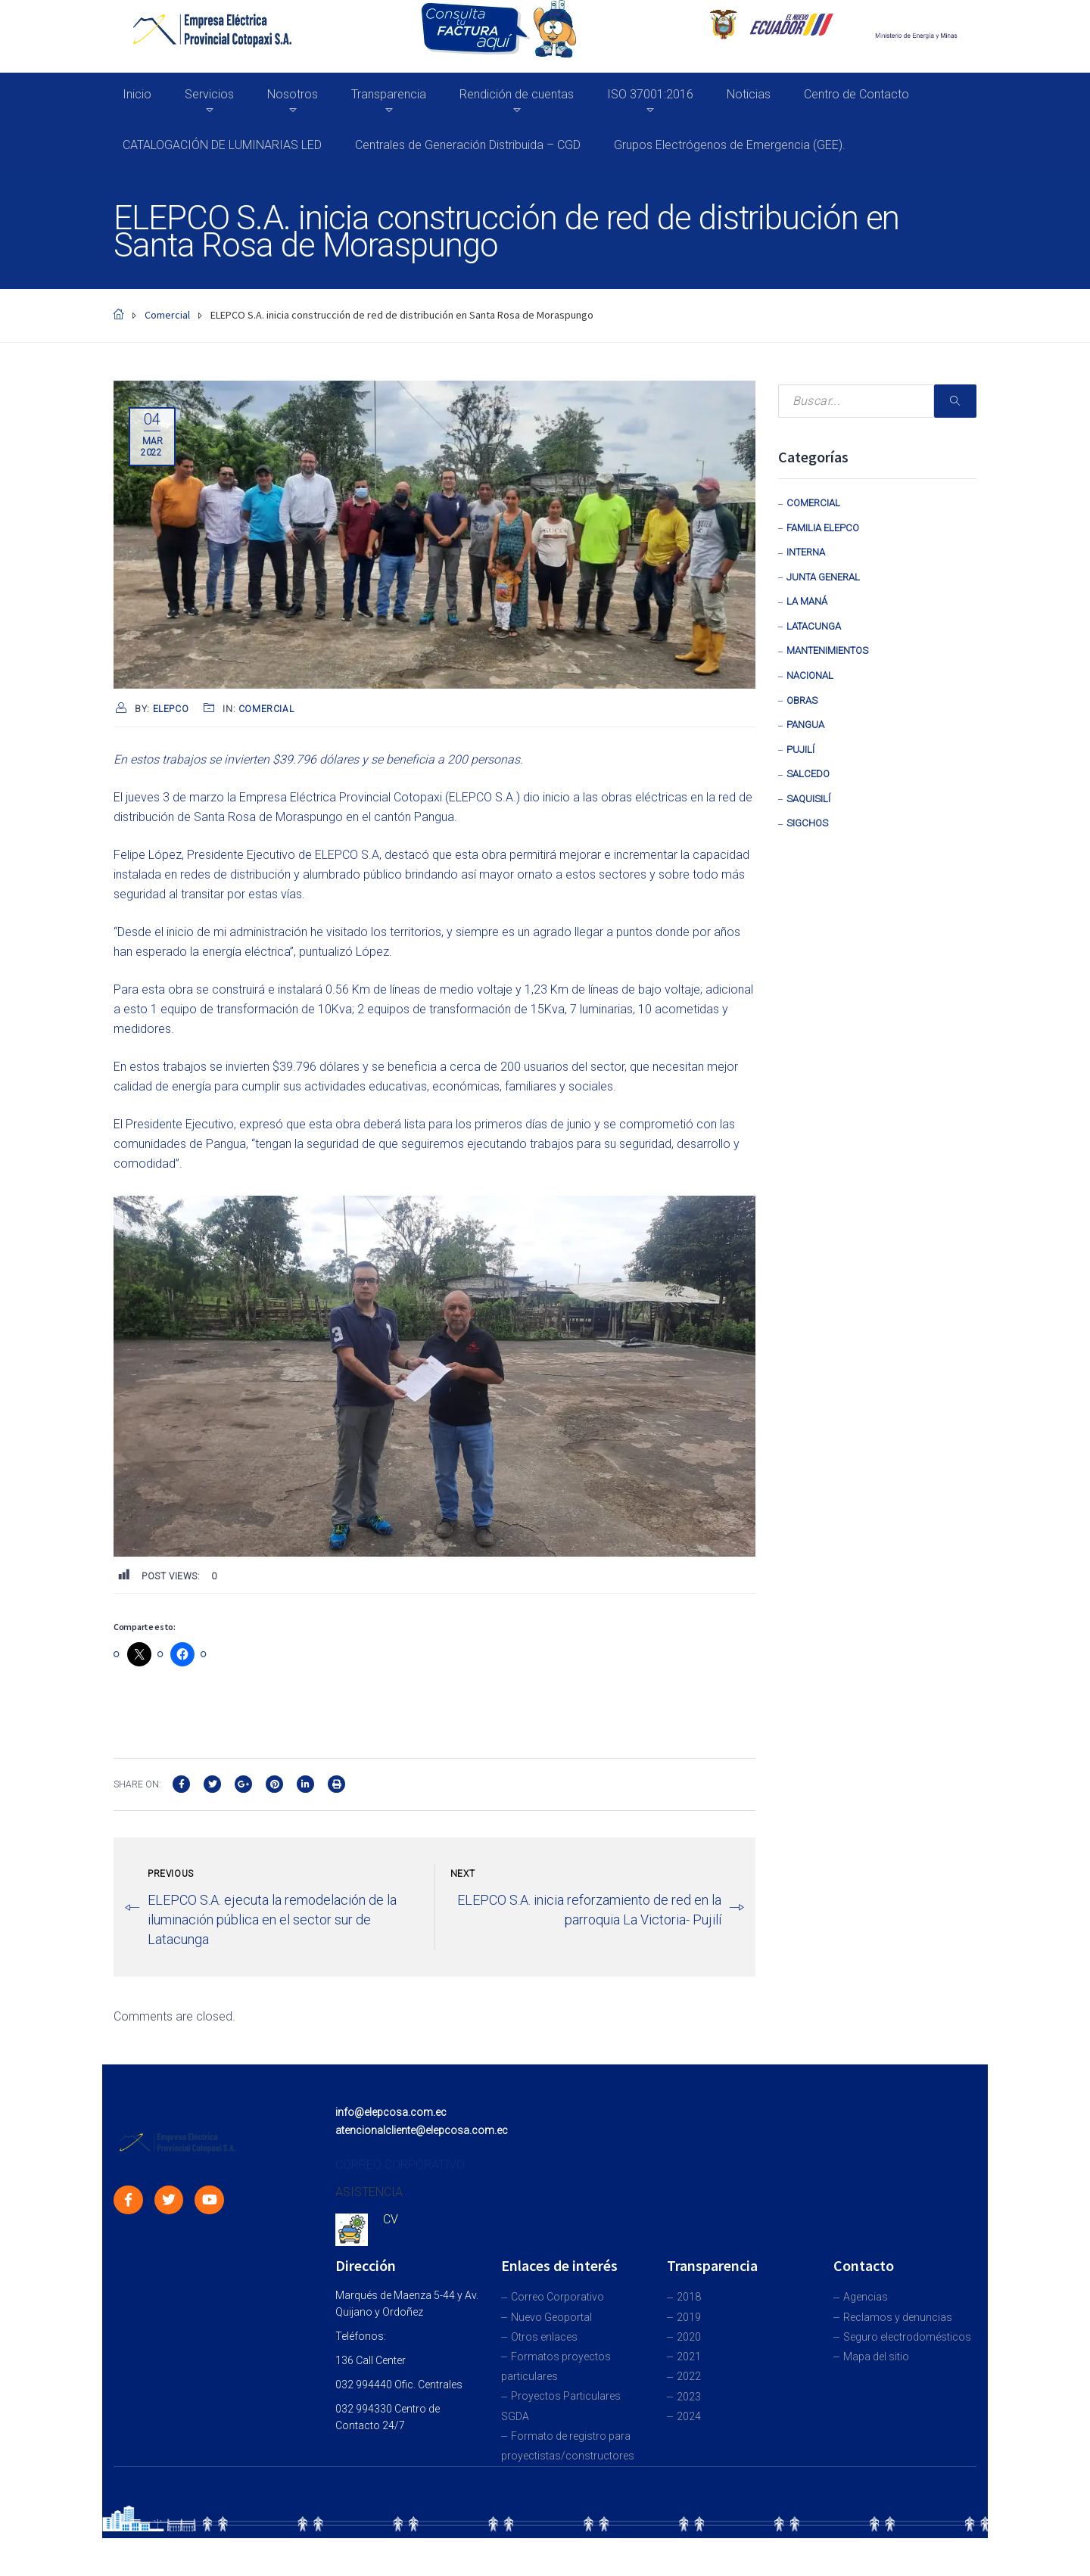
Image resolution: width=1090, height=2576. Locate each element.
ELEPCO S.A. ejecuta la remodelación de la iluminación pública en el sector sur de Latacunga (272, 1919)
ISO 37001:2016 (650, 94)
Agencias (865, 2297)
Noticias (749, 94)
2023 (689, 2397)
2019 (689, 2317)
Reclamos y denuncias (897, 2317)
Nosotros (292, 94)
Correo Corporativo (557, 2297)
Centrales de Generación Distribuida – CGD (468, 145)
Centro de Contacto (856, 94)
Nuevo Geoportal (551, 2317)
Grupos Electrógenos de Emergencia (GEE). (730, 145)
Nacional (809, 675)
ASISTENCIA (369, 2192)
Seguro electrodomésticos (907, 2337)
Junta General (823, 577)
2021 (689, 2356)
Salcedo (808, 773)
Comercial (266, 709)
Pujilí (800, 749)
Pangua (805, 724)
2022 (689, 2376)
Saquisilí (808, 798)
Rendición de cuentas (516, 94)
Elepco (171, 709)
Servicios (209, 94)
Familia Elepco (822, 528)
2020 (689, 2337)
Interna (805, 552)
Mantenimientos (827, 650)
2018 (689, 2297)
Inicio (137, 94)
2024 (689, 2416)
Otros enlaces (544, 2337)
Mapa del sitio (876, 2356)
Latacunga (813, 626)
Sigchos (807, 823)
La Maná (806, 601)
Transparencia (388, 94)
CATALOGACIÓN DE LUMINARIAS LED (222, 145)
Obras (802, 700)
